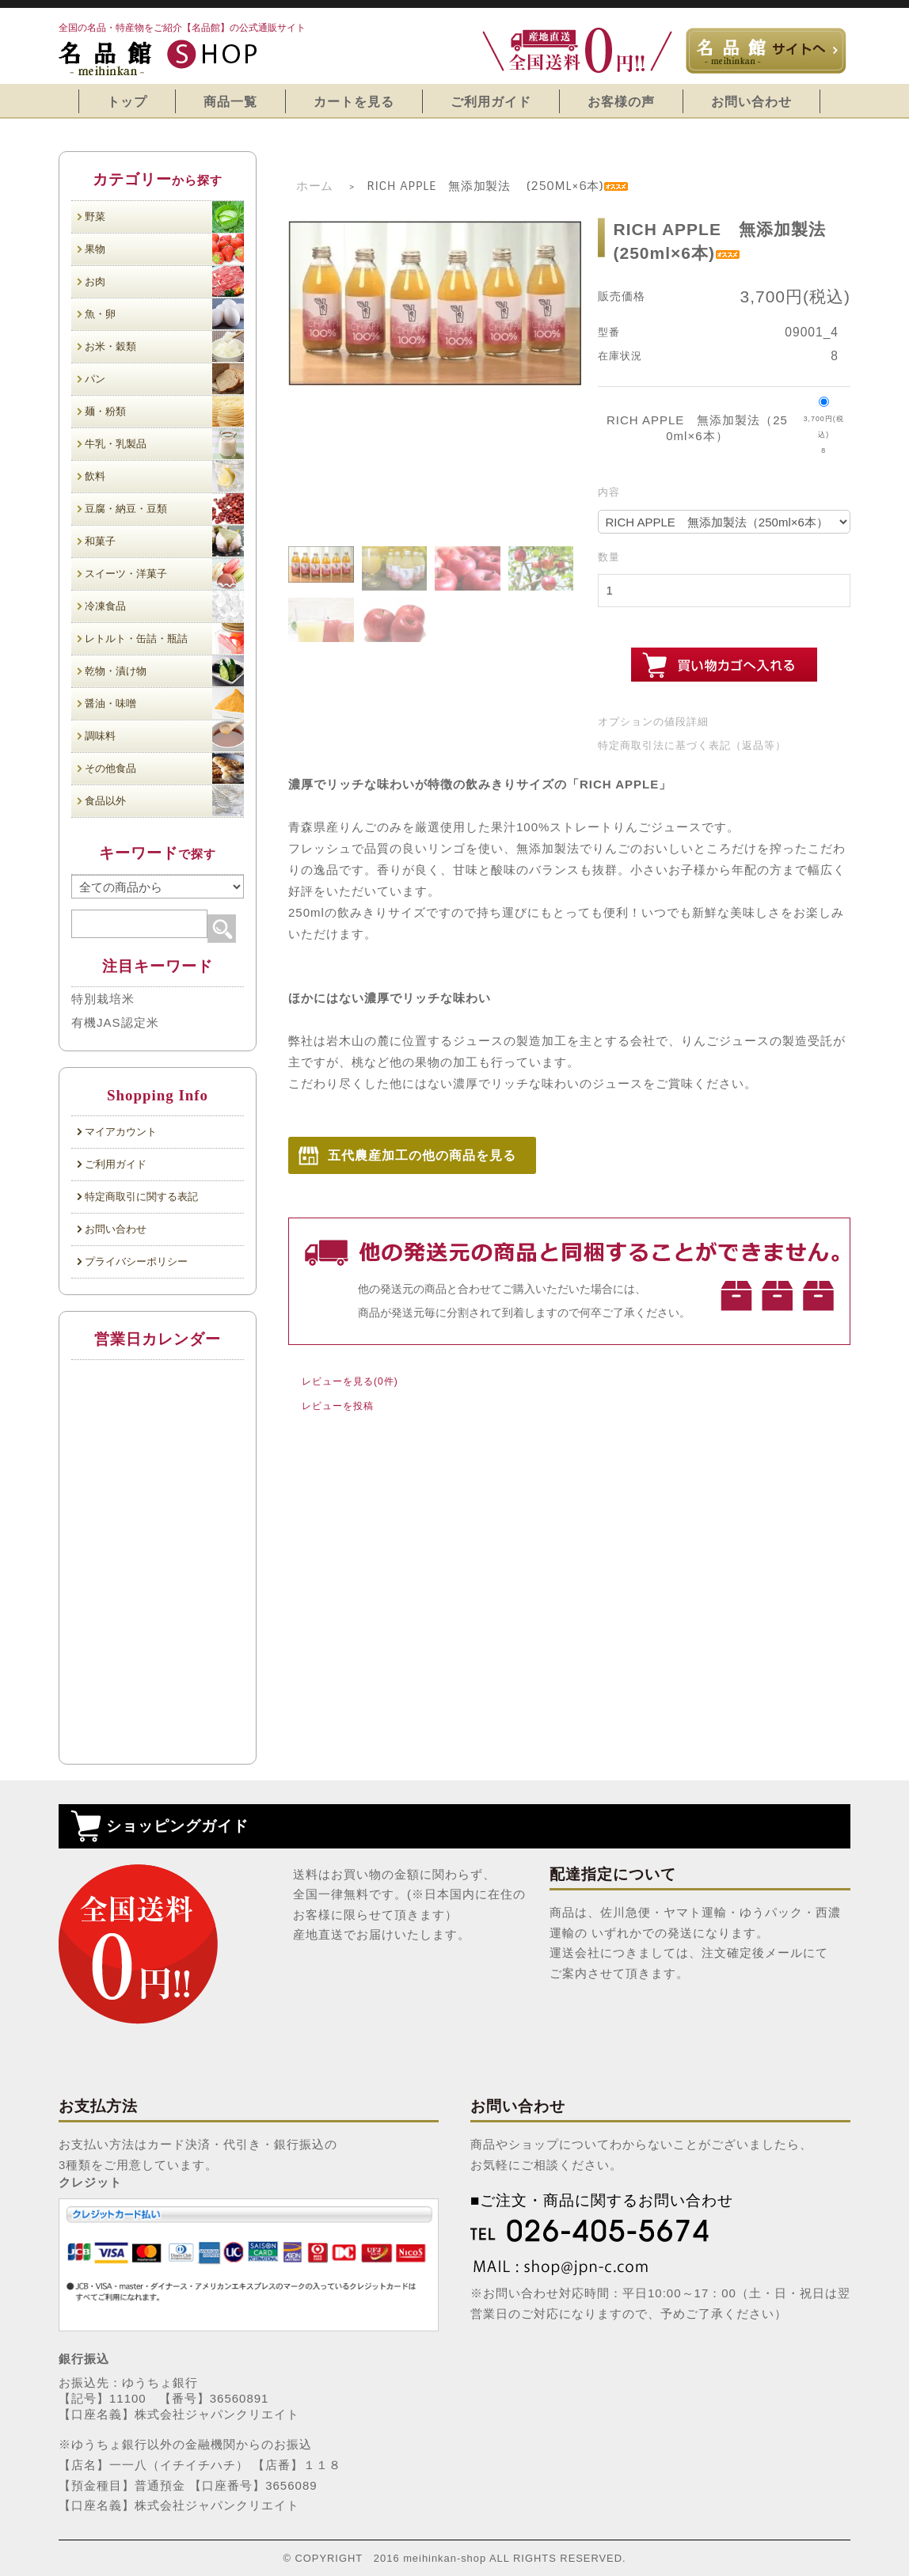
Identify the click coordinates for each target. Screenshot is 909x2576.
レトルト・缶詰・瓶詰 (164, 638)
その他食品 (164, 768)
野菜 (164, 217)
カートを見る (354, 101)
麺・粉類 (164, 411)
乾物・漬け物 (164, 670)
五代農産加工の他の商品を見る (422, 1155)
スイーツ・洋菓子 (164, 574)
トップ (127, 101)
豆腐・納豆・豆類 (164, 508)
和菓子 (164, 541)
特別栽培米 (103, 998)
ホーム (314, 186)
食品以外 (164, 800)
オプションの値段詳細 (653, 722)
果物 (164, 249)
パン (164, 378)
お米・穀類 (164, 346)
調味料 (164, 735)
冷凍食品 (164, 606)
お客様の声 (621, 101)
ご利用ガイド (491, 101)
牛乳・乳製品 (164, 443)
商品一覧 (230, 101)
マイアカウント (121, 1132)
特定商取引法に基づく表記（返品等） (692, 745)
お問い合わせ (751, 101)
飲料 (164, 476)
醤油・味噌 (164, 703)
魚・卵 (164, 313)
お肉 (164, 281)
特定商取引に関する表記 (141, 1197)
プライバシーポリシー (136, 1261)
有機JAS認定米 (115, 1022)
